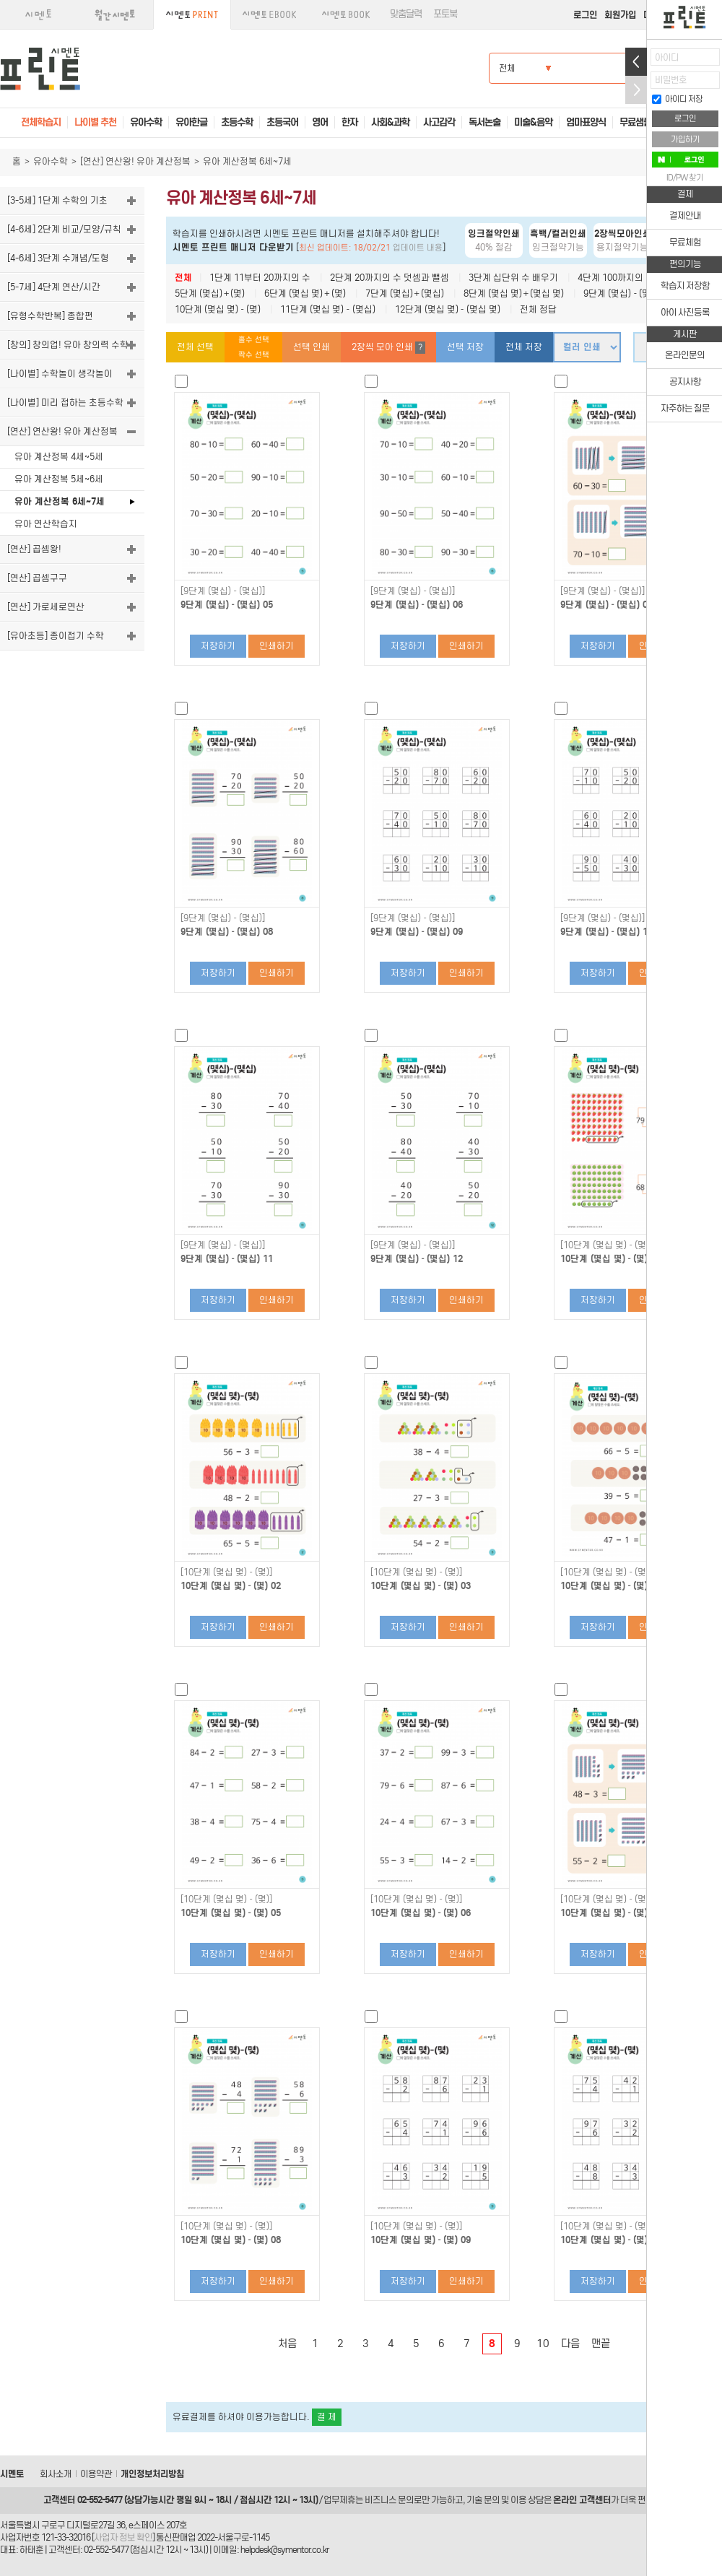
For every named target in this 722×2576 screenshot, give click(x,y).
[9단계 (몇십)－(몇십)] (222, 591)
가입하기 (685, 139)
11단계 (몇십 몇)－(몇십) (327, 309)
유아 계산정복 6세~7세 (59, 501)
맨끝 (600, 2343)
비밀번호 (671, 79)
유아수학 (50, 161)
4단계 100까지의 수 (616, 277)
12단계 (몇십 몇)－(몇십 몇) (447, 309)
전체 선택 (195, 346)
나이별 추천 (95, 122)
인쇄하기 (276, 645)
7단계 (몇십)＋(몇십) (404, 293)
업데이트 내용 (418, 248)
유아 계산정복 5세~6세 (58, 479)
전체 (183, 277)
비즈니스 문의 (389, 2499)
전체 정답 (538, 309)
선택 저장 (465, 346)
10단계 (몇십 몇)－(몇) (218, 309)
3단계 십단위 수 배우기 (513, 277)
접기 (636, 90)
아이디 (667, 57)
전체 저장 (523, 346)
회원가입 (620, 14)
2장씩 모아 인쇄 (388, 347)
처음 (287, 2343)
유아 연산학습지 (45, 523)
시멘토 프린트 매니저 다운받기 (233, 247)
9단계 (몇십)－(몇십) (622, 293)
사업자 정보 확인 (123, 2537)
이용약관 (96, 2473)
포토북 (445, 14)
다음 (570, 2343)
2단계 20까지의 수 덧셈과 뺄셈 (389, 277)
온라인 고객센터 (582, 2499)
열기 (636, 62)
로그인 (585, 14)
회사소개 (55, 2473)
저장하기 (218, 645)
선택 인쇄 (311, 346)
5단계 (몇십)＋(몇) (210, 293)
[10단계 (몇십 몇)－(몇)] (606, 1245)
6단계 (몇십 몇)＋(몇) (304, 293)
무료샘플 (635, 122)
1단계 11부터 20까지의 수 (259, 277)
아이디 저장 (677, 99)
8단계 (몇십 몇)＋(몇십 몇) (514, 293)
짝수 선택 (253, 355)
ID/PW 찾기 (684, 178)
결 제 (326, 2416)
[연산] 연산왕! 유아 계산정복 (135, 161)
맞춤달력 (406, 14)
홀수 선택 (253, 339)
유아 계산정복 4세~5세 (58, 456)
